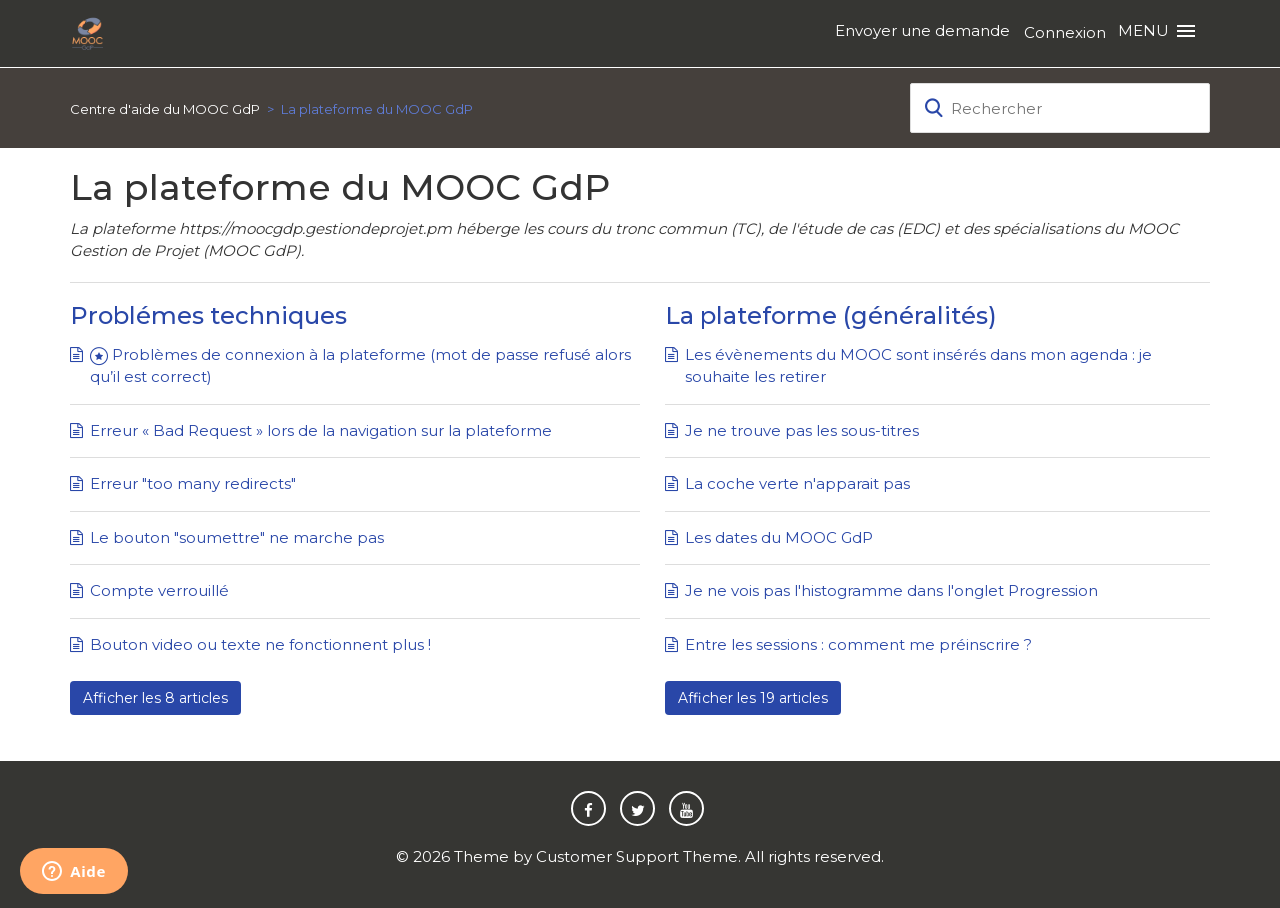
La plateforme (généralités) (831, 315)
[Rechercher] (1060, 108)
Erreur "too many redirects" (193, 483)
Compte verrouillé (159, 590)
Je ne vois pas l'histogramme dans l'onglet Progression (891, 590)
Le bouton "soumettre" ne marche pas (237, 537)
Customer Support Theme (637, 856)
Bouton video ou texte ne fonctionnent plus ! (260, 644)
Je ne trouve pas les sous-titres (802, 430)
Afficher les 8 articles (155, 698)
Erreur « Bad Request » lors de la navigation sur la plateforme (321, 430)
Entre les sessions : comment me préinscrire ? (858, 644)
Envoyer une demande (922, 30)
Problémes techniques (208, 315)
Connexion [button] (1065, 32)
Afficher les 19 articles (753, 698)
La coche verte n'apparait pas (797, 483)
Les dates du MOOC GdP (779, 537)
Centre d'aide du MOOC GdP (165, 109)
